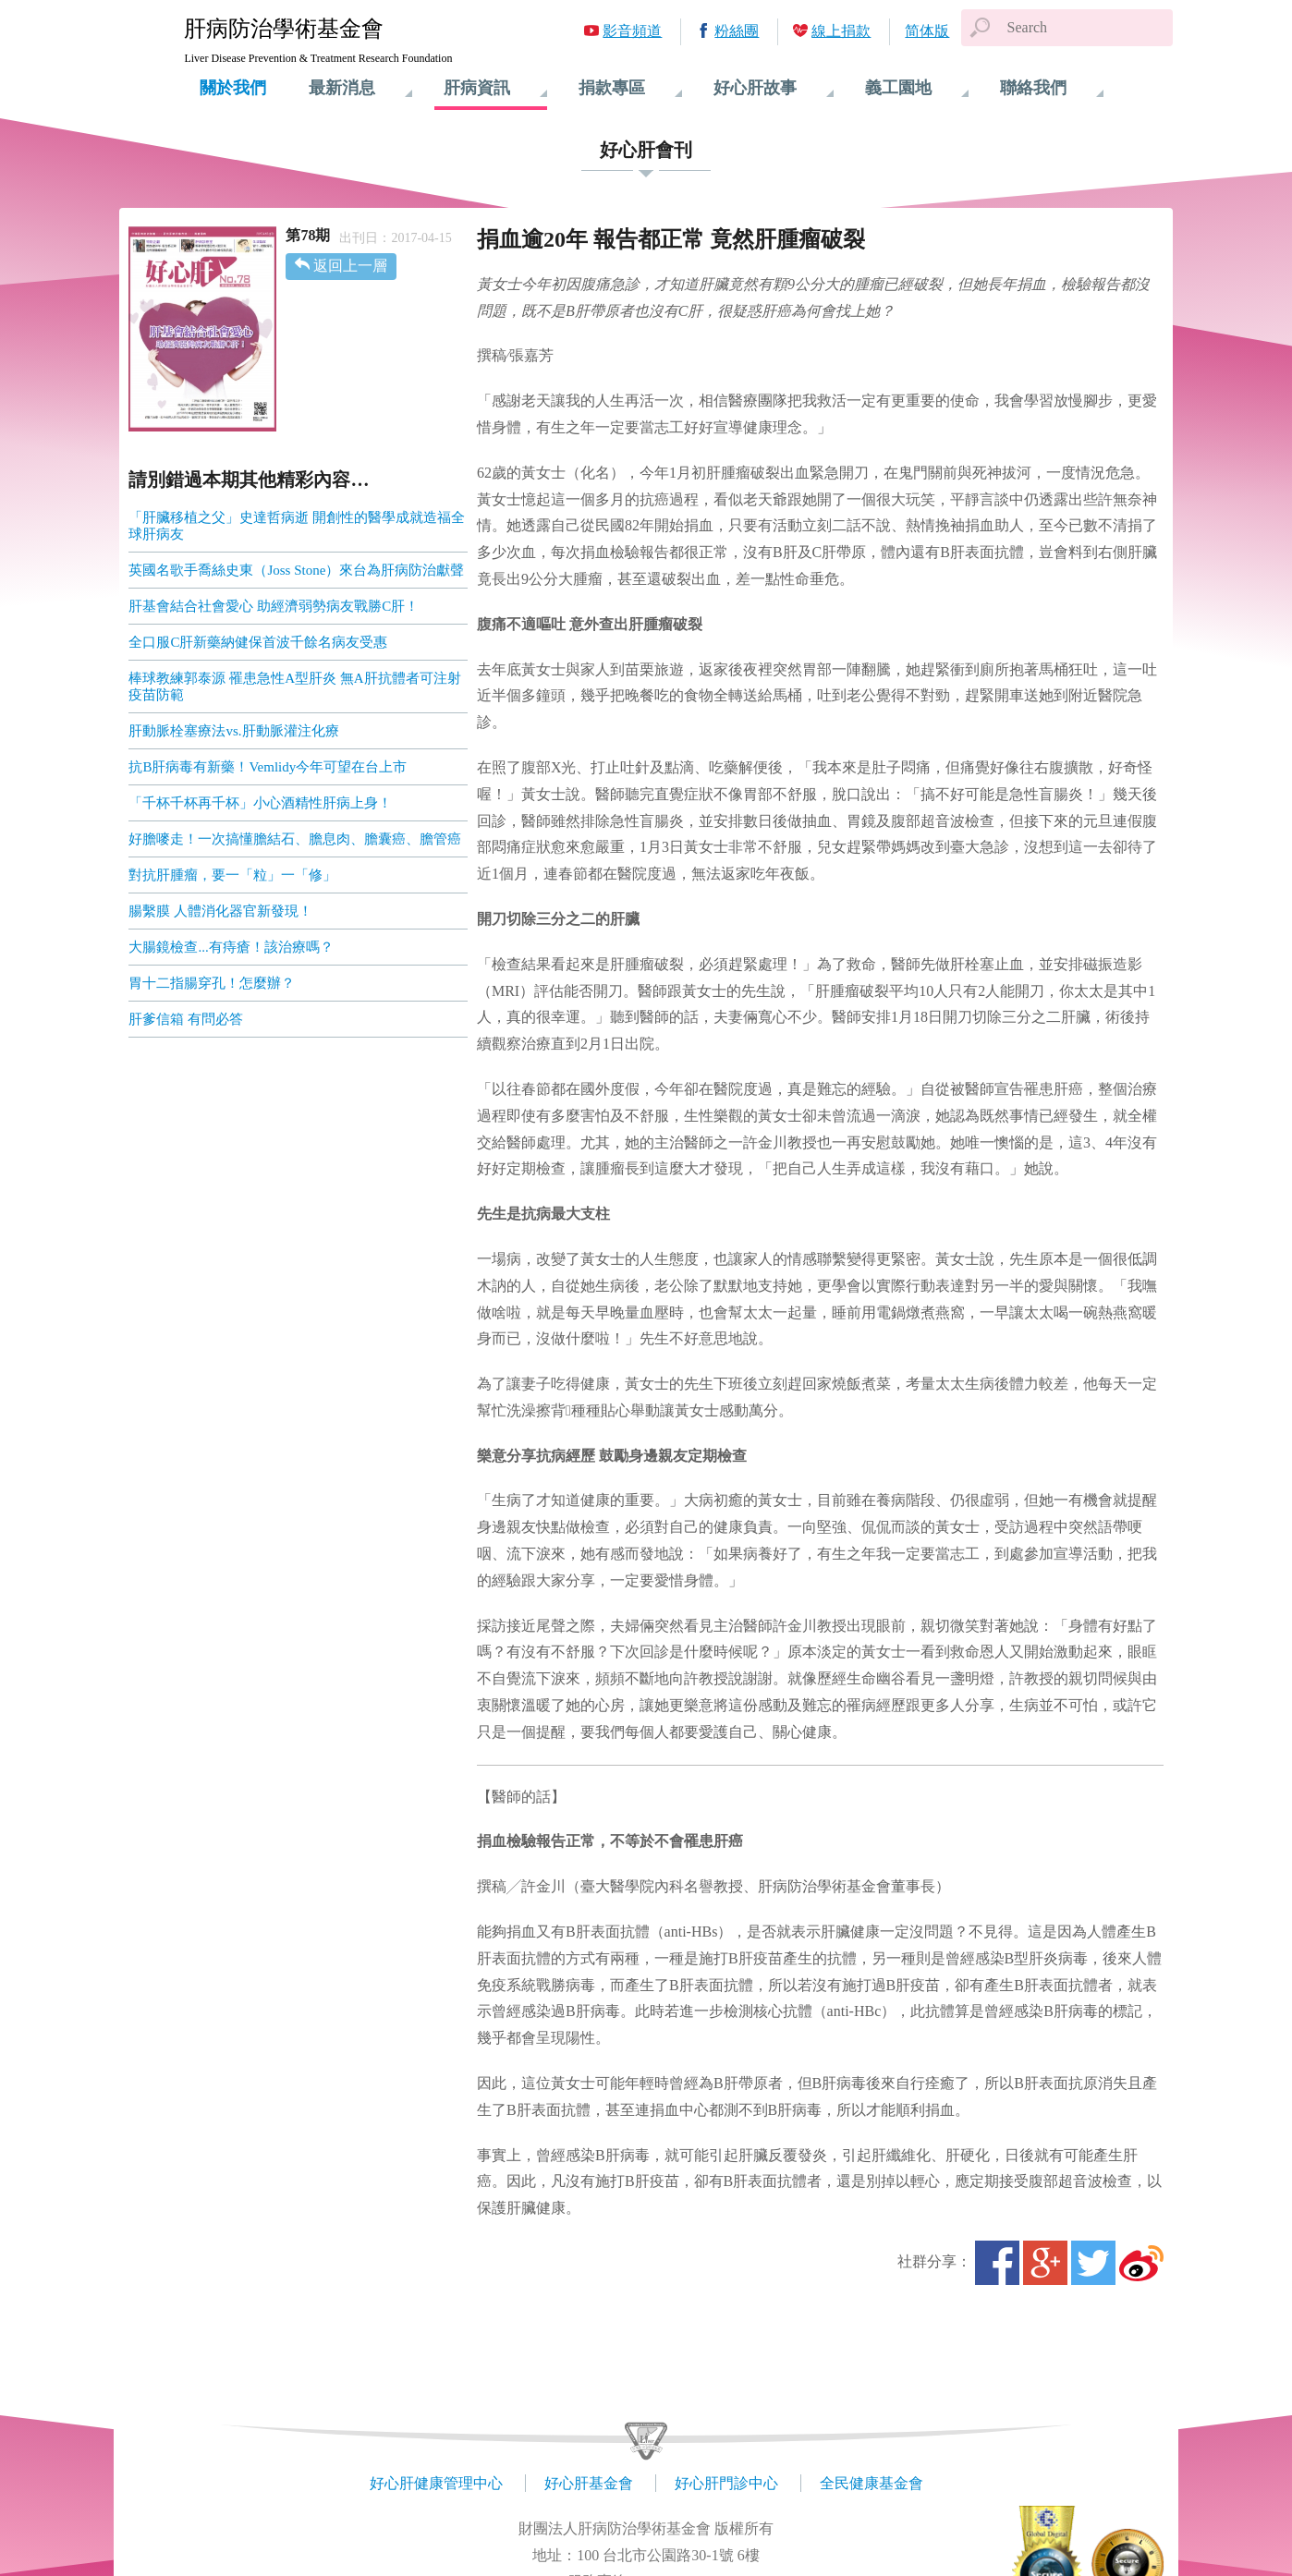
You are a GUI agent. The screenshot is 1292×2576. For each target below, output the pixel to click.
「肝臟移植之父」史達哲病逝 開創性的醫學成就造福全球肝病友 (296, 525)
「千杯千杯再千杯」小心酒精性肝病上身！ (260, 803)
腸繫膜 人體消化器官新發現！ (220, 911)
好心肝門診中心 (726, 2483)
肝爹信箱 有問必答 (185, 1019)
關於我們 (233, 88)
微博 (1141, 2263)
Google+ (1045, 2263)
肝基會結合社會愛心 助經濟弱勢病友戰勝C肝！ (273, 606)
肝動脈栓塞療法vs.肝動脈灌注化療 (233, 730)
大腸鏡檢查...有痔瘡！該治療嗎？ (230, 947)
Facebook (997, 2263)
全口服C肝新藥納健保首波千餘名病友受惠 (257, 642)
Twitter (1093, 2263)
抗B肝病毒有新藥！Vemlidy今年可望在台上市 (267, 766)
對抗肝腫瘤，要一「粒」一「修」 (232, 875)
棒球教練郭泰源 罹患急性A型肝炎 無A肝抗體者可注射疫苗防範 (294, 686)
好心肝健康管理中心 (436, 2483)
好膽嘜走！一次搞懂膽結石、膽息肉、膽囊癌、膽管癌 (294, 839)
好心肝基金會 (588, 2483)
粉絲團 (736, 31)
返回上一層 (350, 265)
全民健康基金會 (871, 2483)
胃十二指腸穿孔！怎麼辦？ (211, 983)
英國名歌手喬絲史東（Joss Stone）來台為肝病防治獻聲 (296, 570)
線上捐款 (841, 31)
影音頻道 (632, 31)
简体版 (927, 31)
